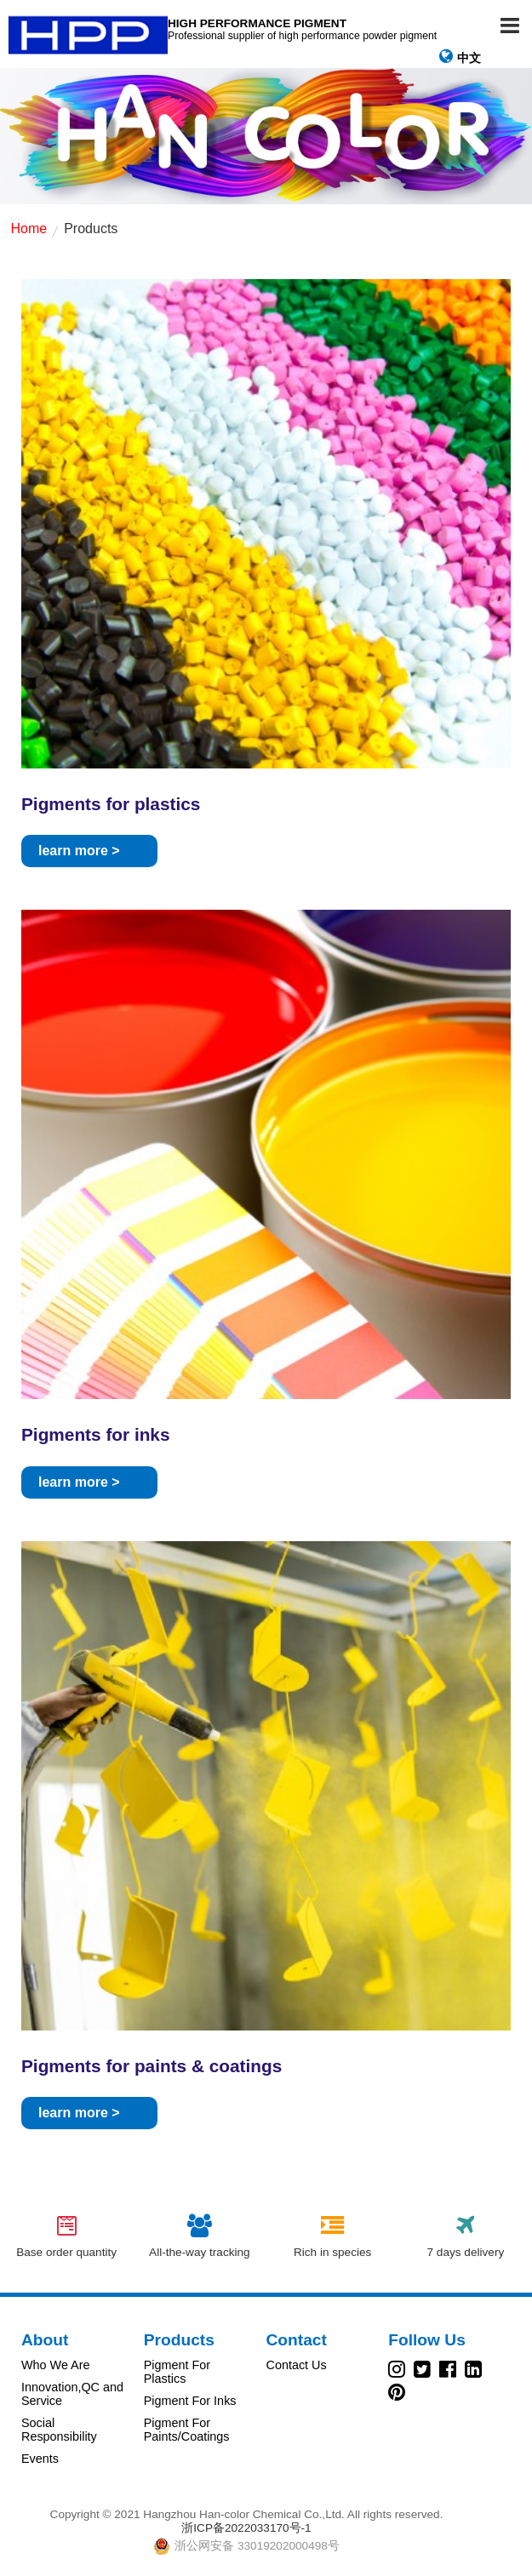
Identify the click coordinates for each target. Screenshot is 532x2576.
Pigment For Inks (190, 2401)
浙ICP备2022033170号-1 (246, 2528)
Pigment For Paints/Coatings (187, 2429)
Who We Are (55, 2365)
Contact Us (296, 2365)
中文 (460, 57)
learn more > (79, 850)
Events (40, 2458)
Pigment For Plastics (177, 2371)
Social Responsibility (59, 2429)
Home (29, 228)
